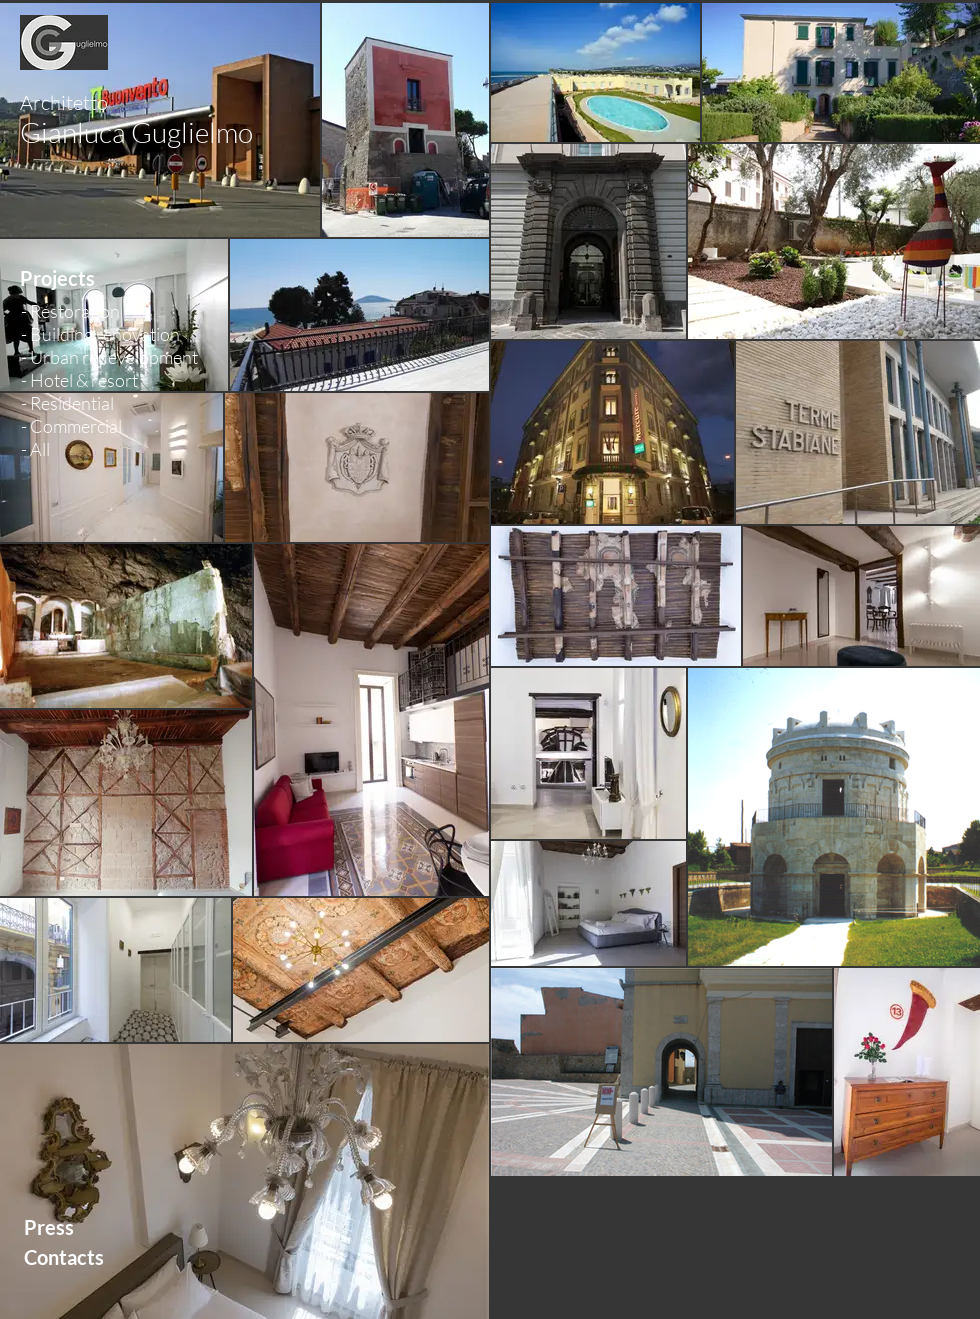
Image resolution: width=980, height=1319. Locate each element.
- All (35, 449)
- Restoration (70, 311)
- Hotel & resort (79, 380)
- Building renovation (100, 334)
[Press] (110, 1227)
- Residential (67, 403)
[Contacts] (110, 1256)
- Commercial (71, 426)
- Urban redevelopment (109, 357)
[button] (91, 278)
